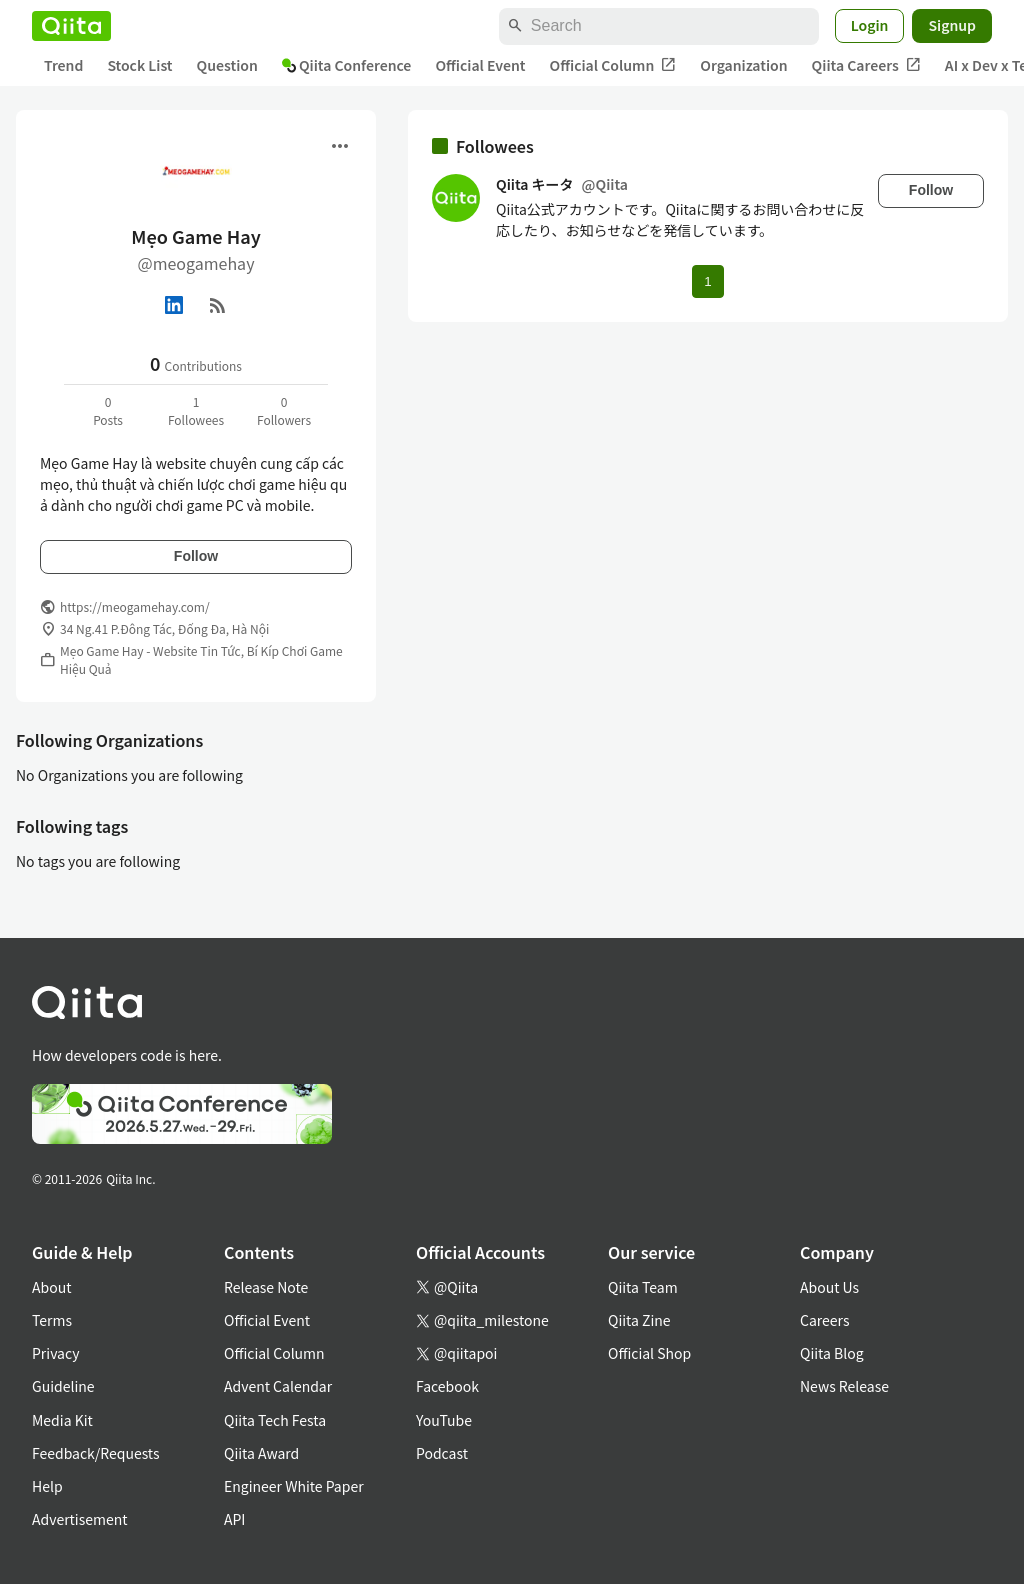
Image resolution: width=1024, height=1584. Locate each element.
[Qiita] (71, 26)
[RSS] (218, 305)
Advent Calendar (278, 1386)
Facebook (447, 1386)
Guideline (63, 1386)
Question (227, 65)
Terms (52, 1320)
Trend (63, 65)
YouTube (444, 1420)
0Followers (284, 410)
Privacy (55, 1353)
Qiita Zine (639, 1320)
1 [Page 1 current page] (707, 281)
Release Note (266, 1287)
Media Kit (62, 1420)
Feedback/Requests (96, 1453)
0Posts (108, 410)
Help (47, 1486)
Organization (743, 65)
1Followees (196, 410)
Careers (824, 1320)
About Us (829, 1287)
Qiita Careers (866, 65)
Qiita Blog (832, 1353)
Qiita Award (261, 1453)
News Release (844, 1386)
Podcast (442, 1453)
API (234, 1519)
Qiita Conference (347, 65)
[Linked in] (174, 305)
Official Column (613, 65)
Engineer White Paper (294, 1486)
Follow (196, 556)
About (51, 1287)
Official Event (480, 65)
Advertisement (80, 1519)
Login (870, 25)
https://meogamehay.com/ (135, 606)
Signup (952, 25)
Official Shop (649, 1353)
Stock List (139, 65)
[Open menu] (340, 146)
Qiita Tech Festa (275, 1420)
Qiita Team (643, 1287)
